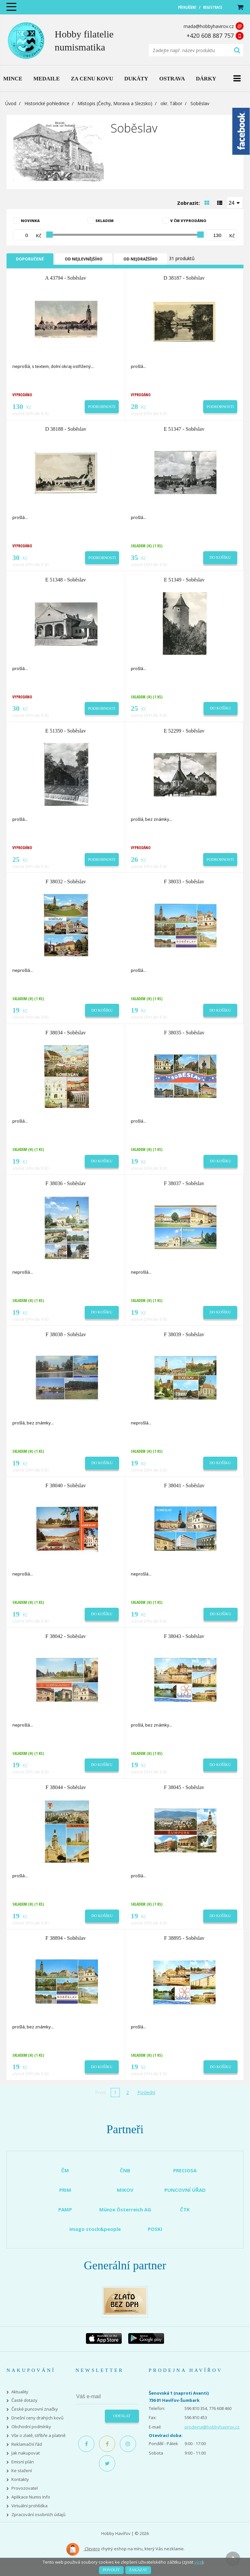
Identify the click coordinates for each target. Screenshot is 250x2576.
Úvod (10, 103)
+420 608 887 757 (210, 35)
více (198, 2562)
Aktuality (19, 2391)
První (100, 2092)
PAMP (65, 2209)
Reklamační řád (26, 2444)
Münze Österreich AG (125, 2209)
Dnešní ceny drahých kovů (37, 2417)
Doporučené (30, 259)
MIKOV (125, 2190)
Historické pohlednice (46, 103)
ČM (65, 2170)
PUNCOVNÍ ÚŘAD (185, 2190)
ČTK (185, 2209)
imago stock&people (95, 2229)
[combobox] (235, 202)
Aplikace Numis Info (30, 2497)
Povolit (111, 2570)
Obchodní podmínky (31, 2426)
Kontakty (20, 2479)
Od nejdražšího (140, 259)
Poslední (146, 2092)
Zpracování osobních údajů (38, 2514)
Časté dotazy (24, 2400)
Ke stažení (21, 2470)
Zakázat (138, 2570)
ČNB (125, 2170)
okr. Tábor (171, 103)
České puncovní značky (34, 2409)
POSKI (155, 2229)
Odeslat (122, 2416)
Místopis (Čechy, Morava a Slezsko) (114, 103)
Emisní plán (22, 2461)
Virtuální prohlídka (29, 2505)
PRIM (65, 2190)
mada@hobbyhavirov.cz (209, 26)
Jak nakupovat (25, 2453)
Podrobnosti (101, 406)
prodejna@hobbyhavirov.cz (212, 2427)
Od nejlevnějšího (84, 259)
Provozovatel (24, 2488)
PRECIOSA (185, 2170)
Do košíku (220, 557)
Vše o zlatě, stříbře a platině (38, 2435)
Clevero (83, 2549)
